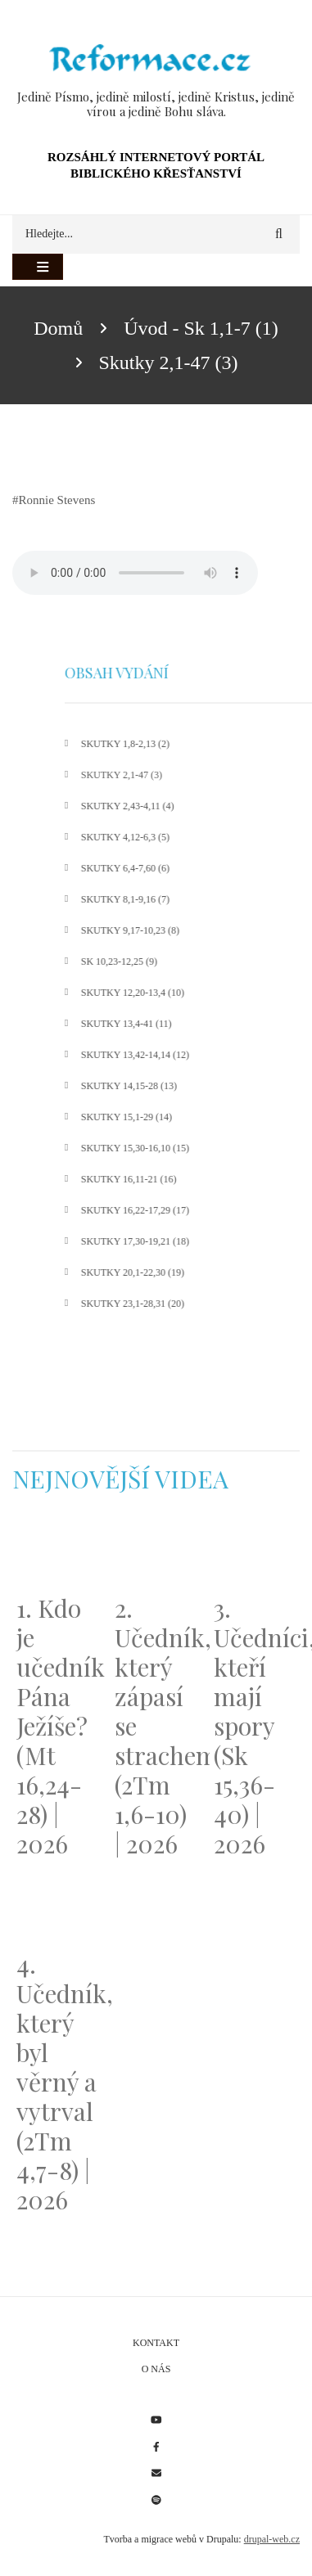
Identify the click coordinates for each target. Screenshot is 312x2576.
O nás (156, 2369)
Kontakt (156, 2343)
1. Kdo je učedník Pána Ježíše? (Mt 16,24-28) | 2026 (57, 1725)
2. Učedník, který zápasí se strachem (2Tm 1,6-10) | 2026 (156, 1725)
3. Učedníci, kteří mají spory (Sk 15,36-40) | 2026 (255, 1725)
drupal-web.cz (272, 2539)
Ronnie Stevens (57, 500)
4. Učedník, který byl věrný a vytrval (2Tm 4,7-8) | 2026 (57, 2081)
